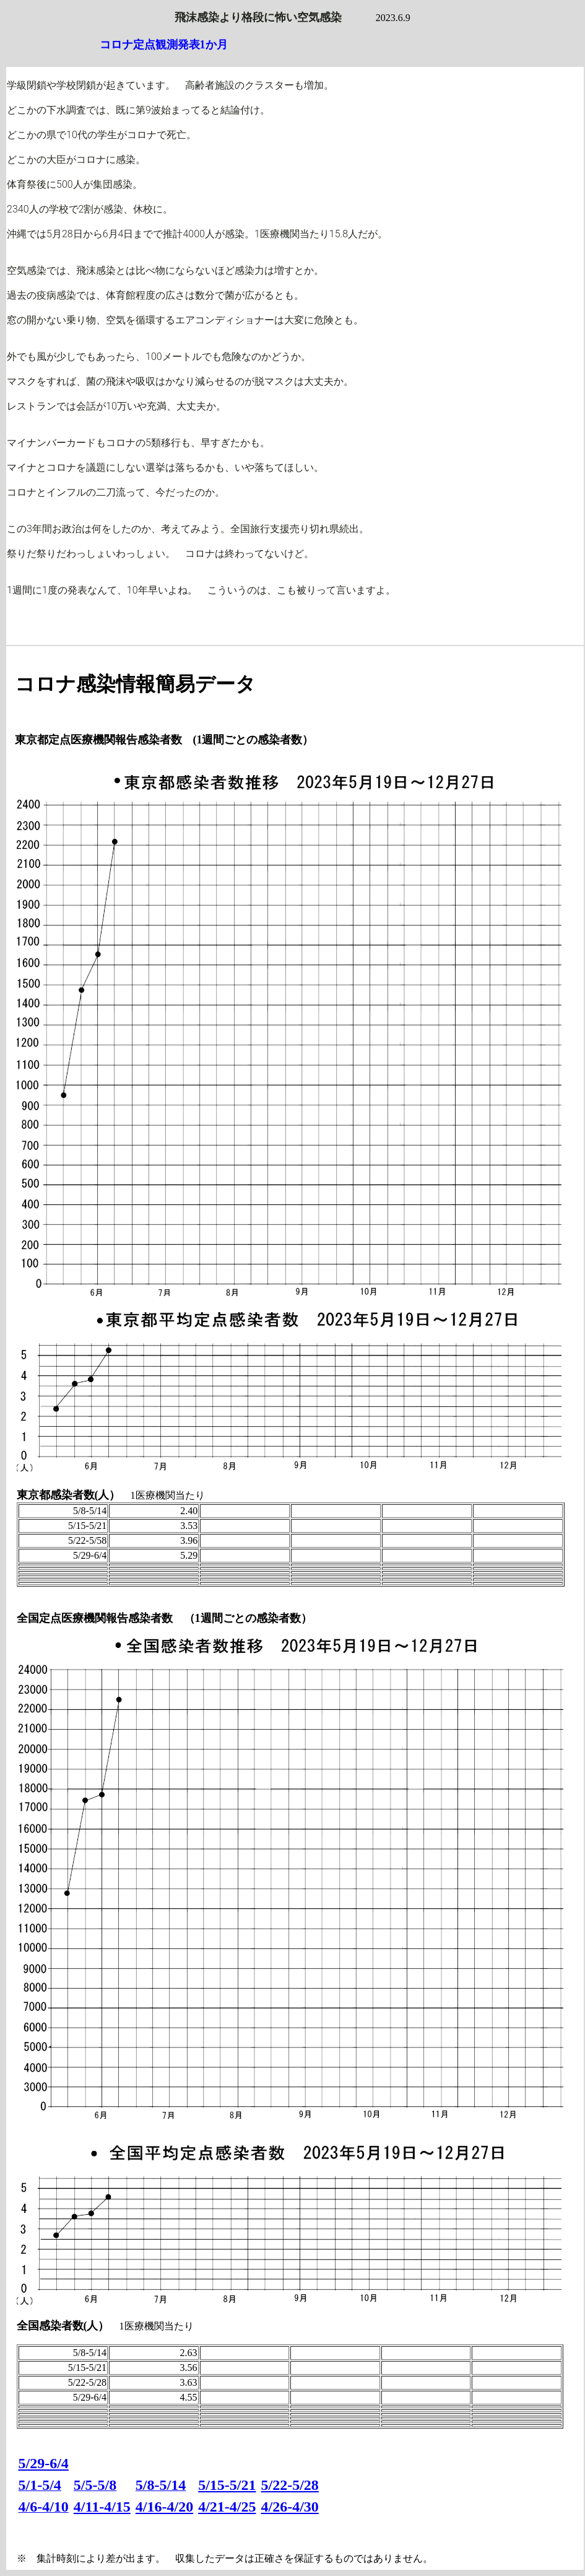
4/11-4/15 (102, 2507)
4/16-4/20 (164, 2507)
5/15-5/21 (227, 2485)
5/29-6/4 (44, 2463)
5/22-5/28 (290, 2485)
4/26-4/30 (290, 2507)
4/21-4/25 (227, 2507)
